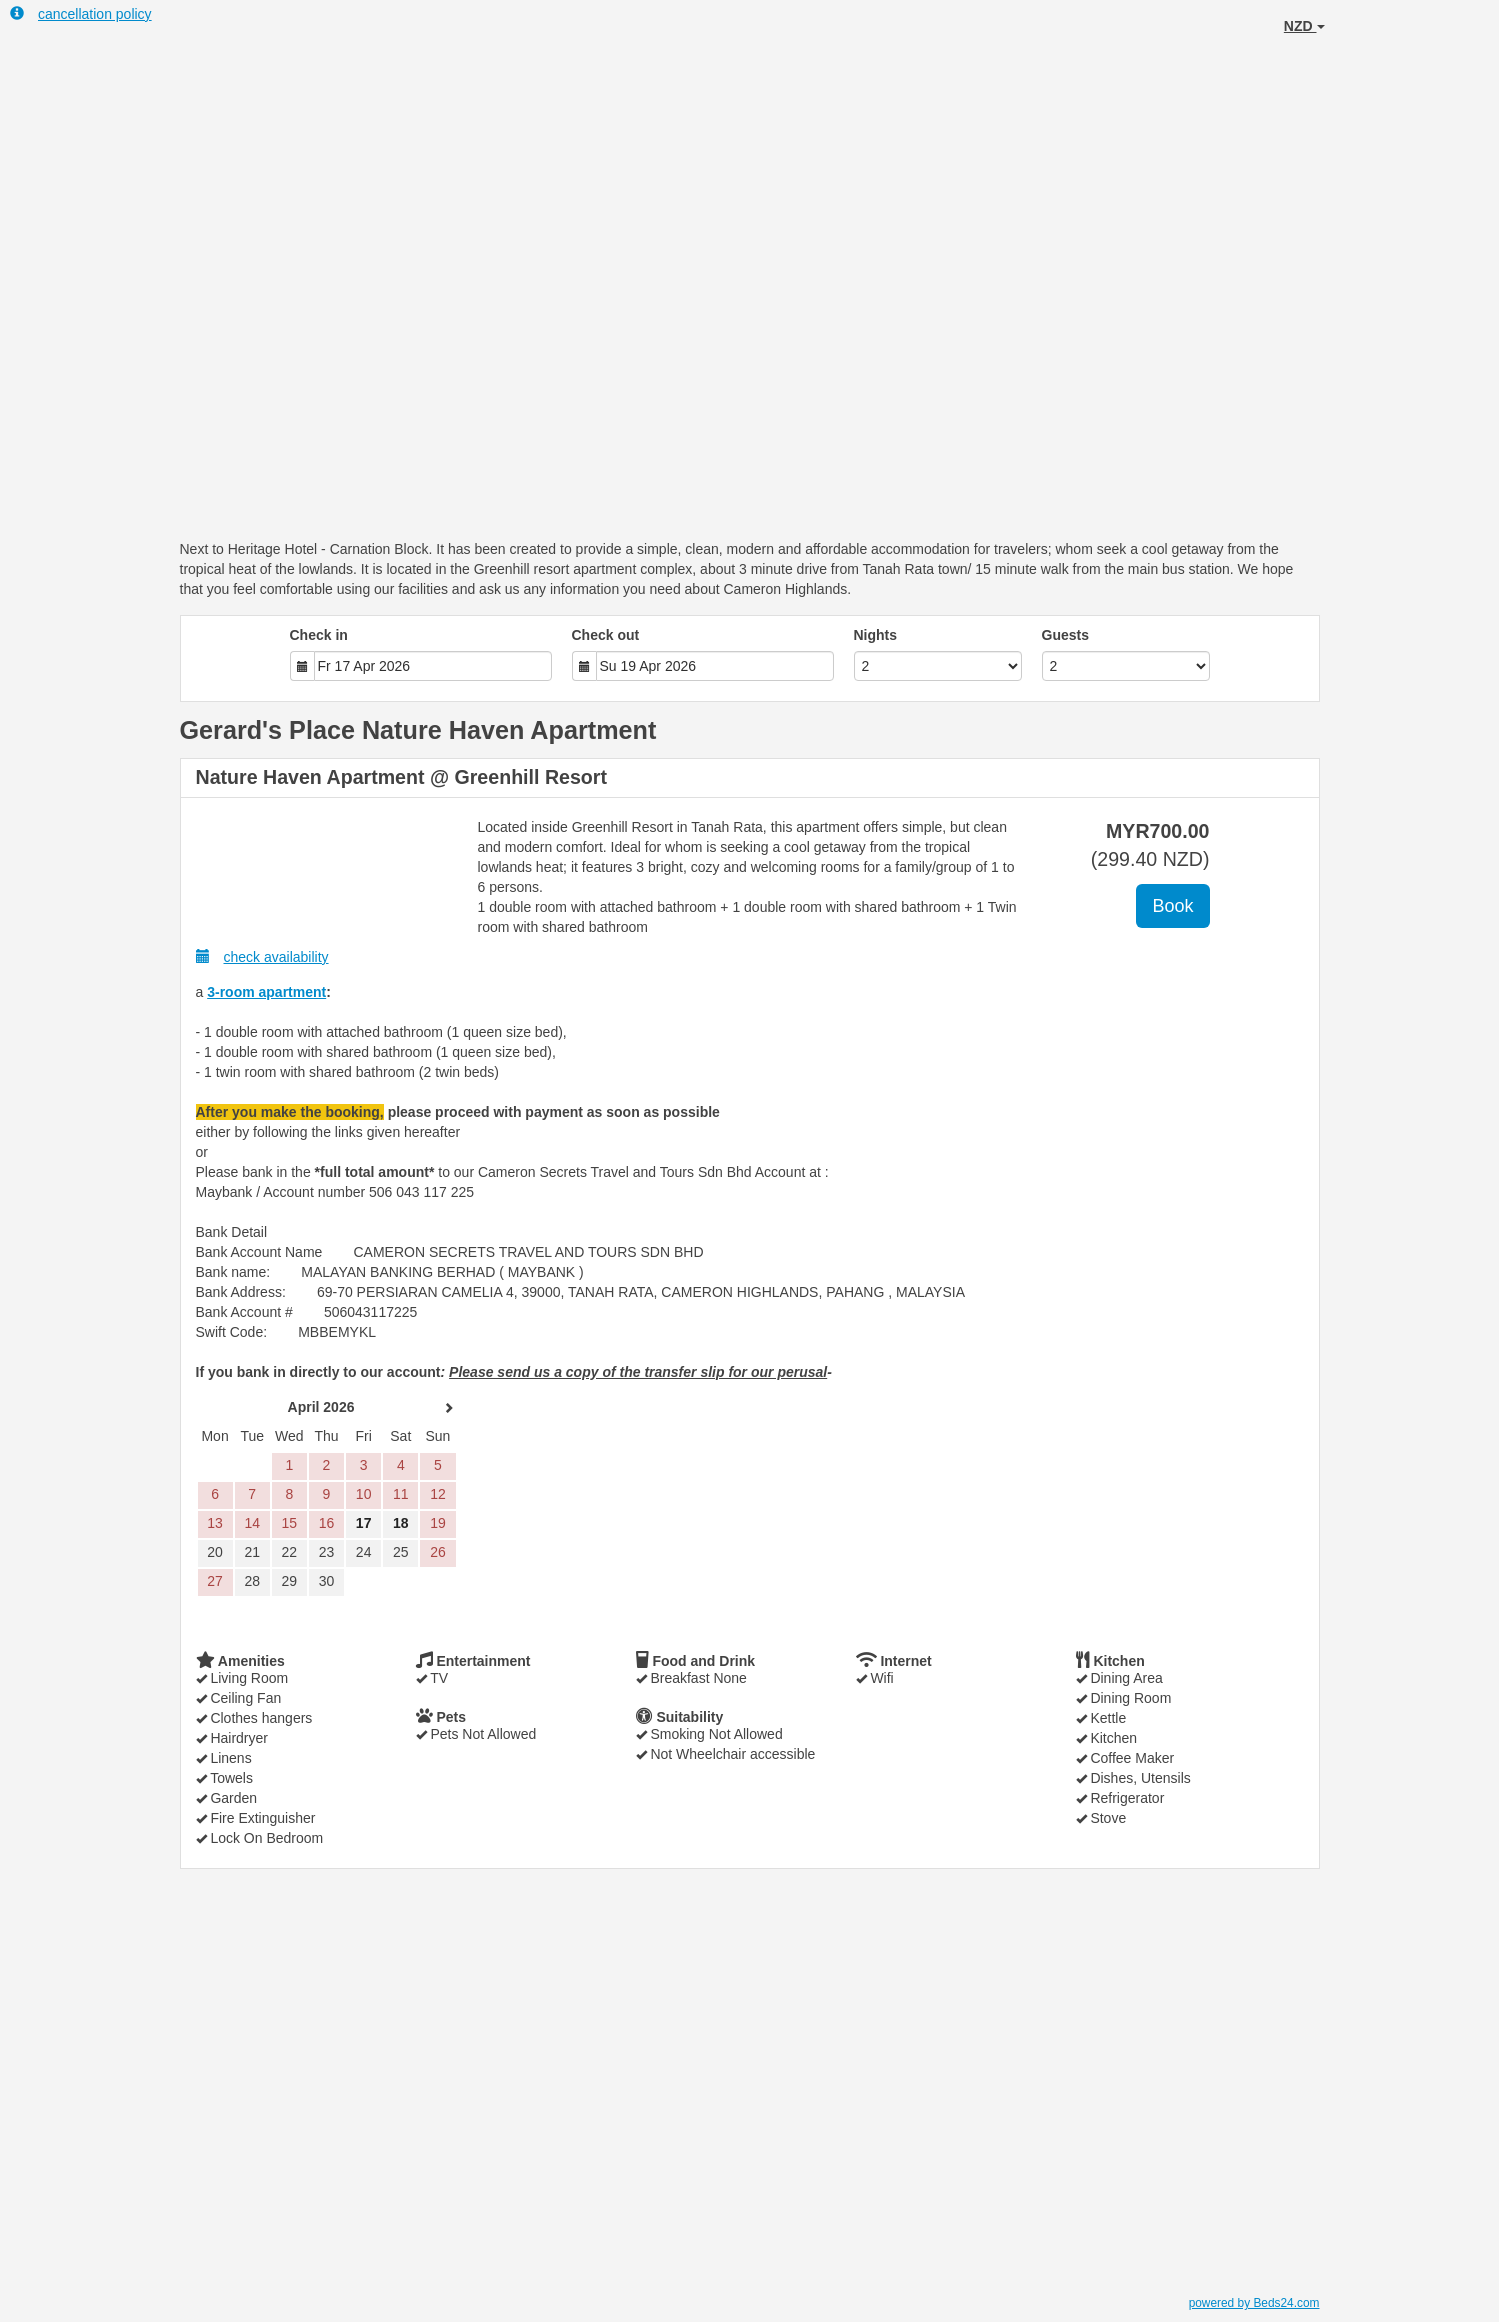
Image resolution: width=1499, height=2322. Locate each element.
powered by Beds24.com (1254, 2303)
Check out (606, 635)
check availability (262, 956)
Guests (1065, 635)
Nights (876, 635)
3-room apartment (266, 992)
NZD (1304, 26)
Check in (319, 635)
